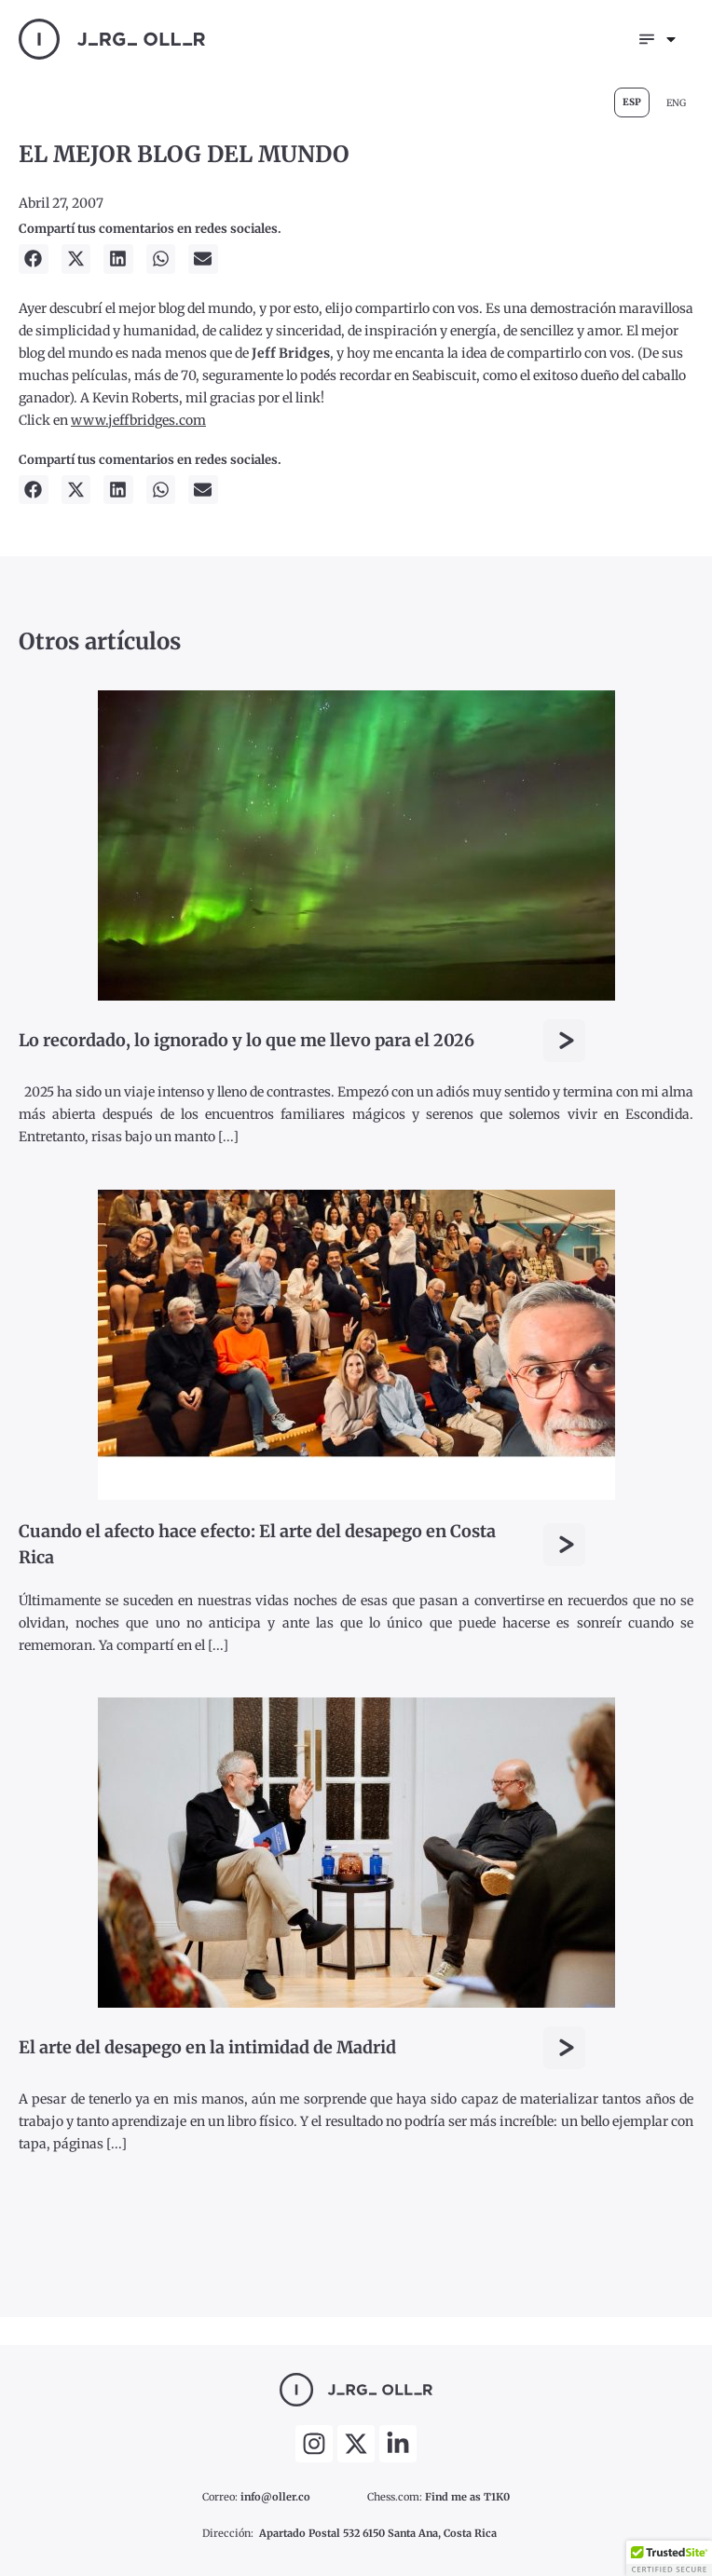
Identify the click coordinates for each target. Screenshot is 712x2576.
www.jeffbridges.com (138, 420)
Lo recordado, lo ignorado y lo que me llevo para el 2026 (246, 1040)
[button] (33, 259)
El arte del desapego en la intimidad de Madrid (207, 2047)
